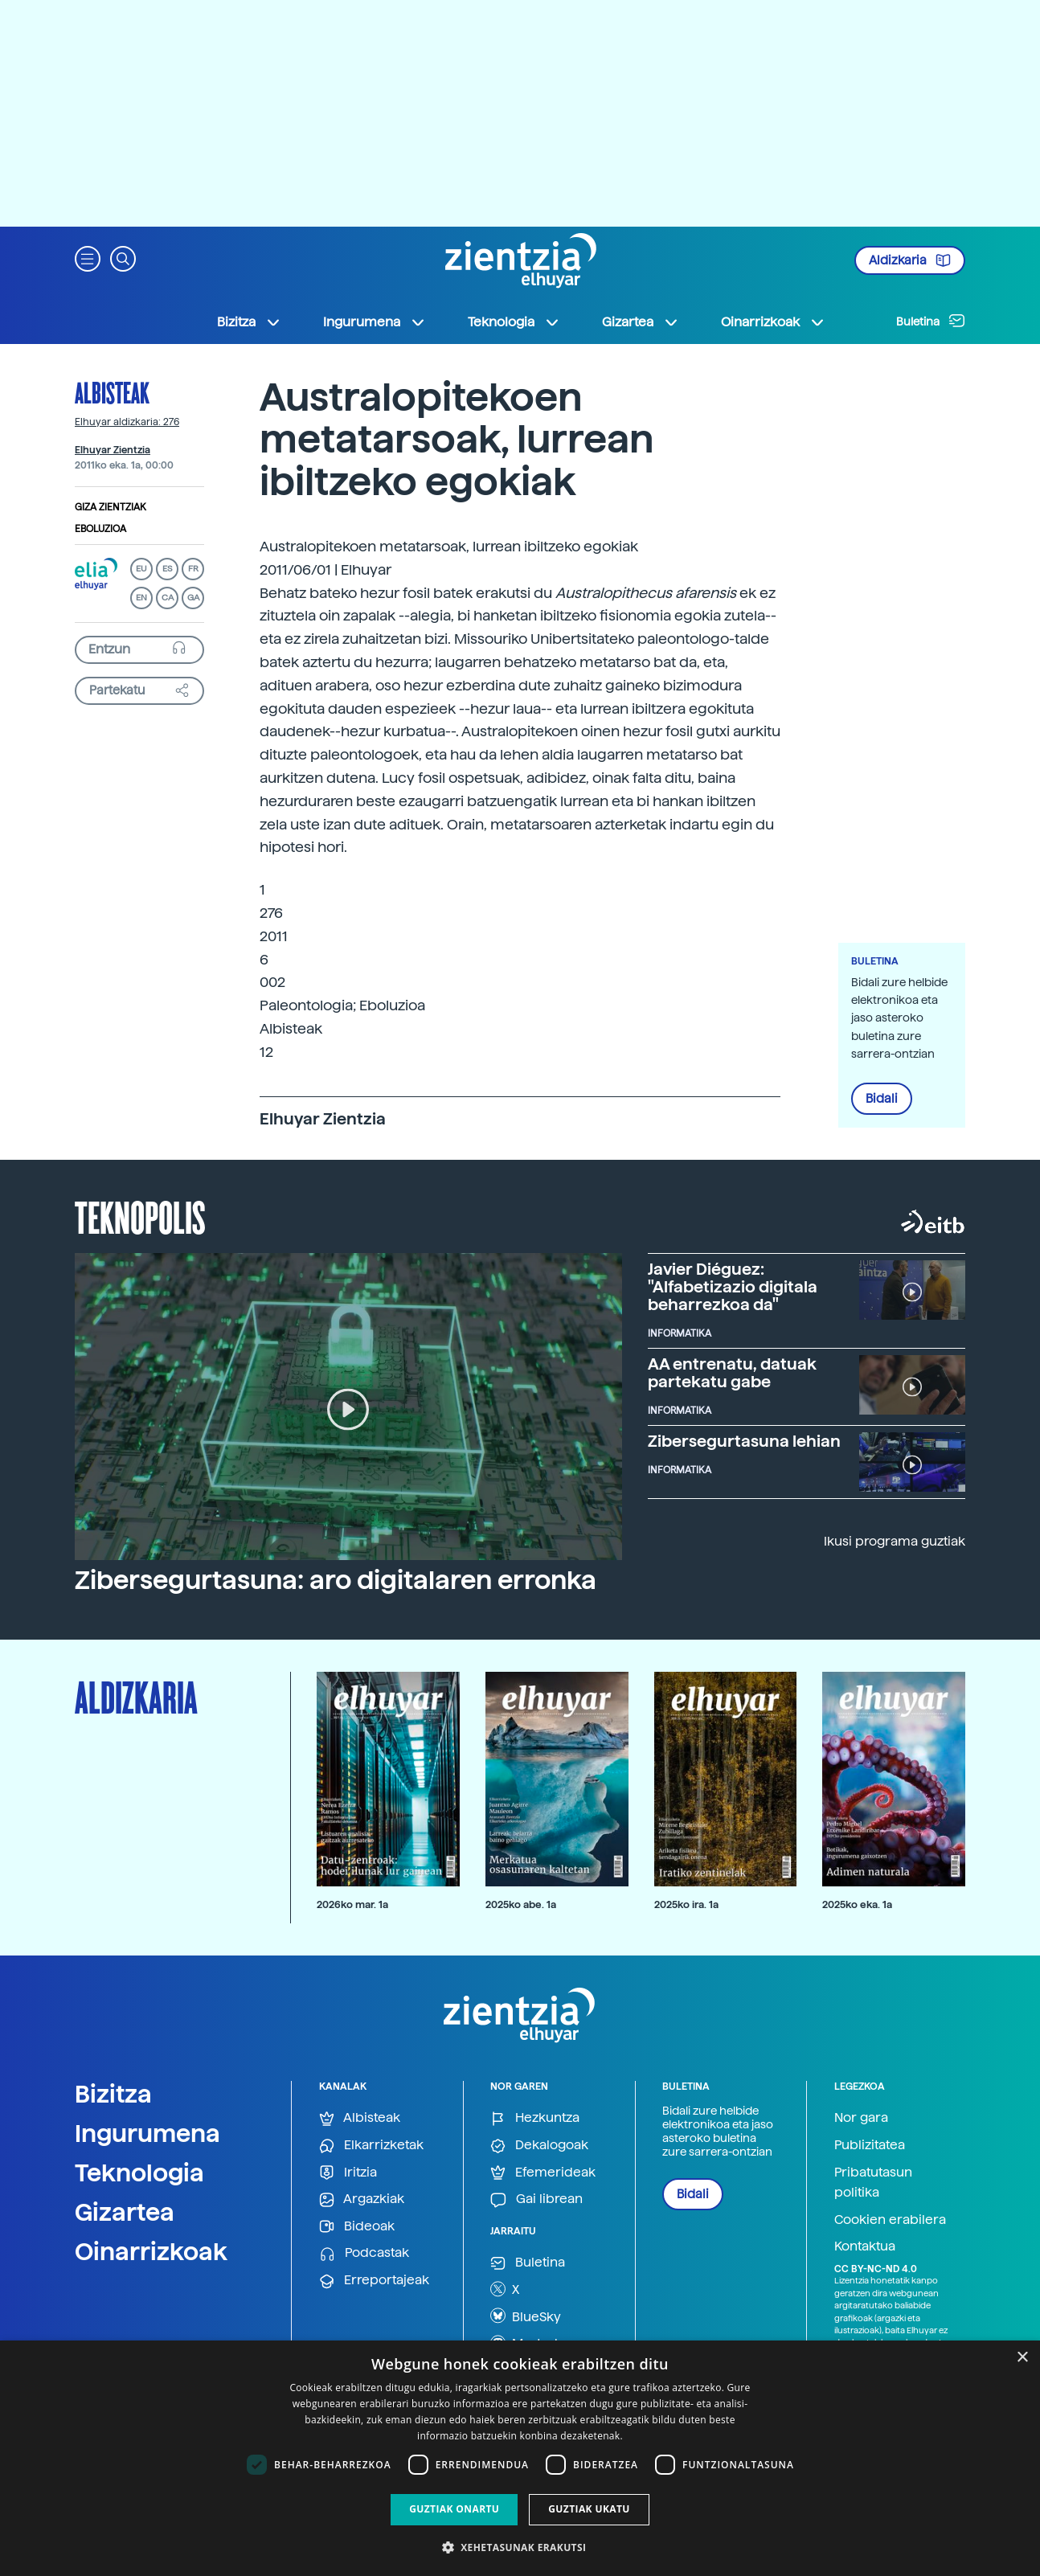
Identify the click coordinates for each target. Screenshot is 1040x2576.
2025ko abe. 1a (520, 1904)
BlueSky (525, 2316)
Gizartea (124, 2211)
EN (141, 597)
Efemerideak (543, 2172)
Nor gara (861, 2117)
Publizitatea (869, 2144)
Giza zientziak (110, 507)
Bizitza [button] (249, 322)
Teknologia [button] (514, 322)
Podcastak (364, 2253)
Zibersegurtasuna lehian (744, 1441)
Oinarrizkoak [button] (773, 322)
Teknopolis (140, 1216)
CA (168, 597)
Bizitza (113, 2093)
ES (167, 568)
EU (141, 568)
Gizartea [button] (640, 322)
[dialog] (520, 2458)
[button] (87, 257)
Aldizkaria (910, 260)
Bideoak (357, 2226)
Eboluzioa (100, 528)
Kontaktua (864, 2246)
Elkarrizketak (371, 2145)
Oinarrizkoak (151, 2251)
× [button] (1022, 2358)
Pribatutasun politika (873, 2182)
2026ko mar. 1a (352, 1904)
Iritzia (348, 2172)
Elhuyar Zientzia (112, 450)
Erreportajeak (374, 2280)
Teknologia (139, 2172)
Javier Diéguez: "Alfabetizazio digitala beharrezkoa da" (732, 1286)
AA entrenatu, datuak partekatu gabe (732, 1372)
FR (193, 568)
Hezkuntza (534, 2118)
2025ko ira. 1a (686, 1904)
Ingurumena (147, 2133)
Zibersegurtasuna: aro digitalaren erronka (335, 1580)
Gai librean (536, 2199)
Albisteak (112, 392)
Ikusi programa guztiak (894, 1541)
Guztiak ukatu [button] (589, 2509)
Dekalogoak (539, 2145)
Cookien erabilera (890, 2219)
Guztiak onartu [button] (454, 2509)
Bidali (882, 1098)
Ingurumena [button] (374, 322)
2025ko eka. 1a (857, 1904)
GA (193, 597)
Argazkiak (361, 2199)
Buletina (930, 321)
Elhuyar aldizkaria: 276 (127, 422)
